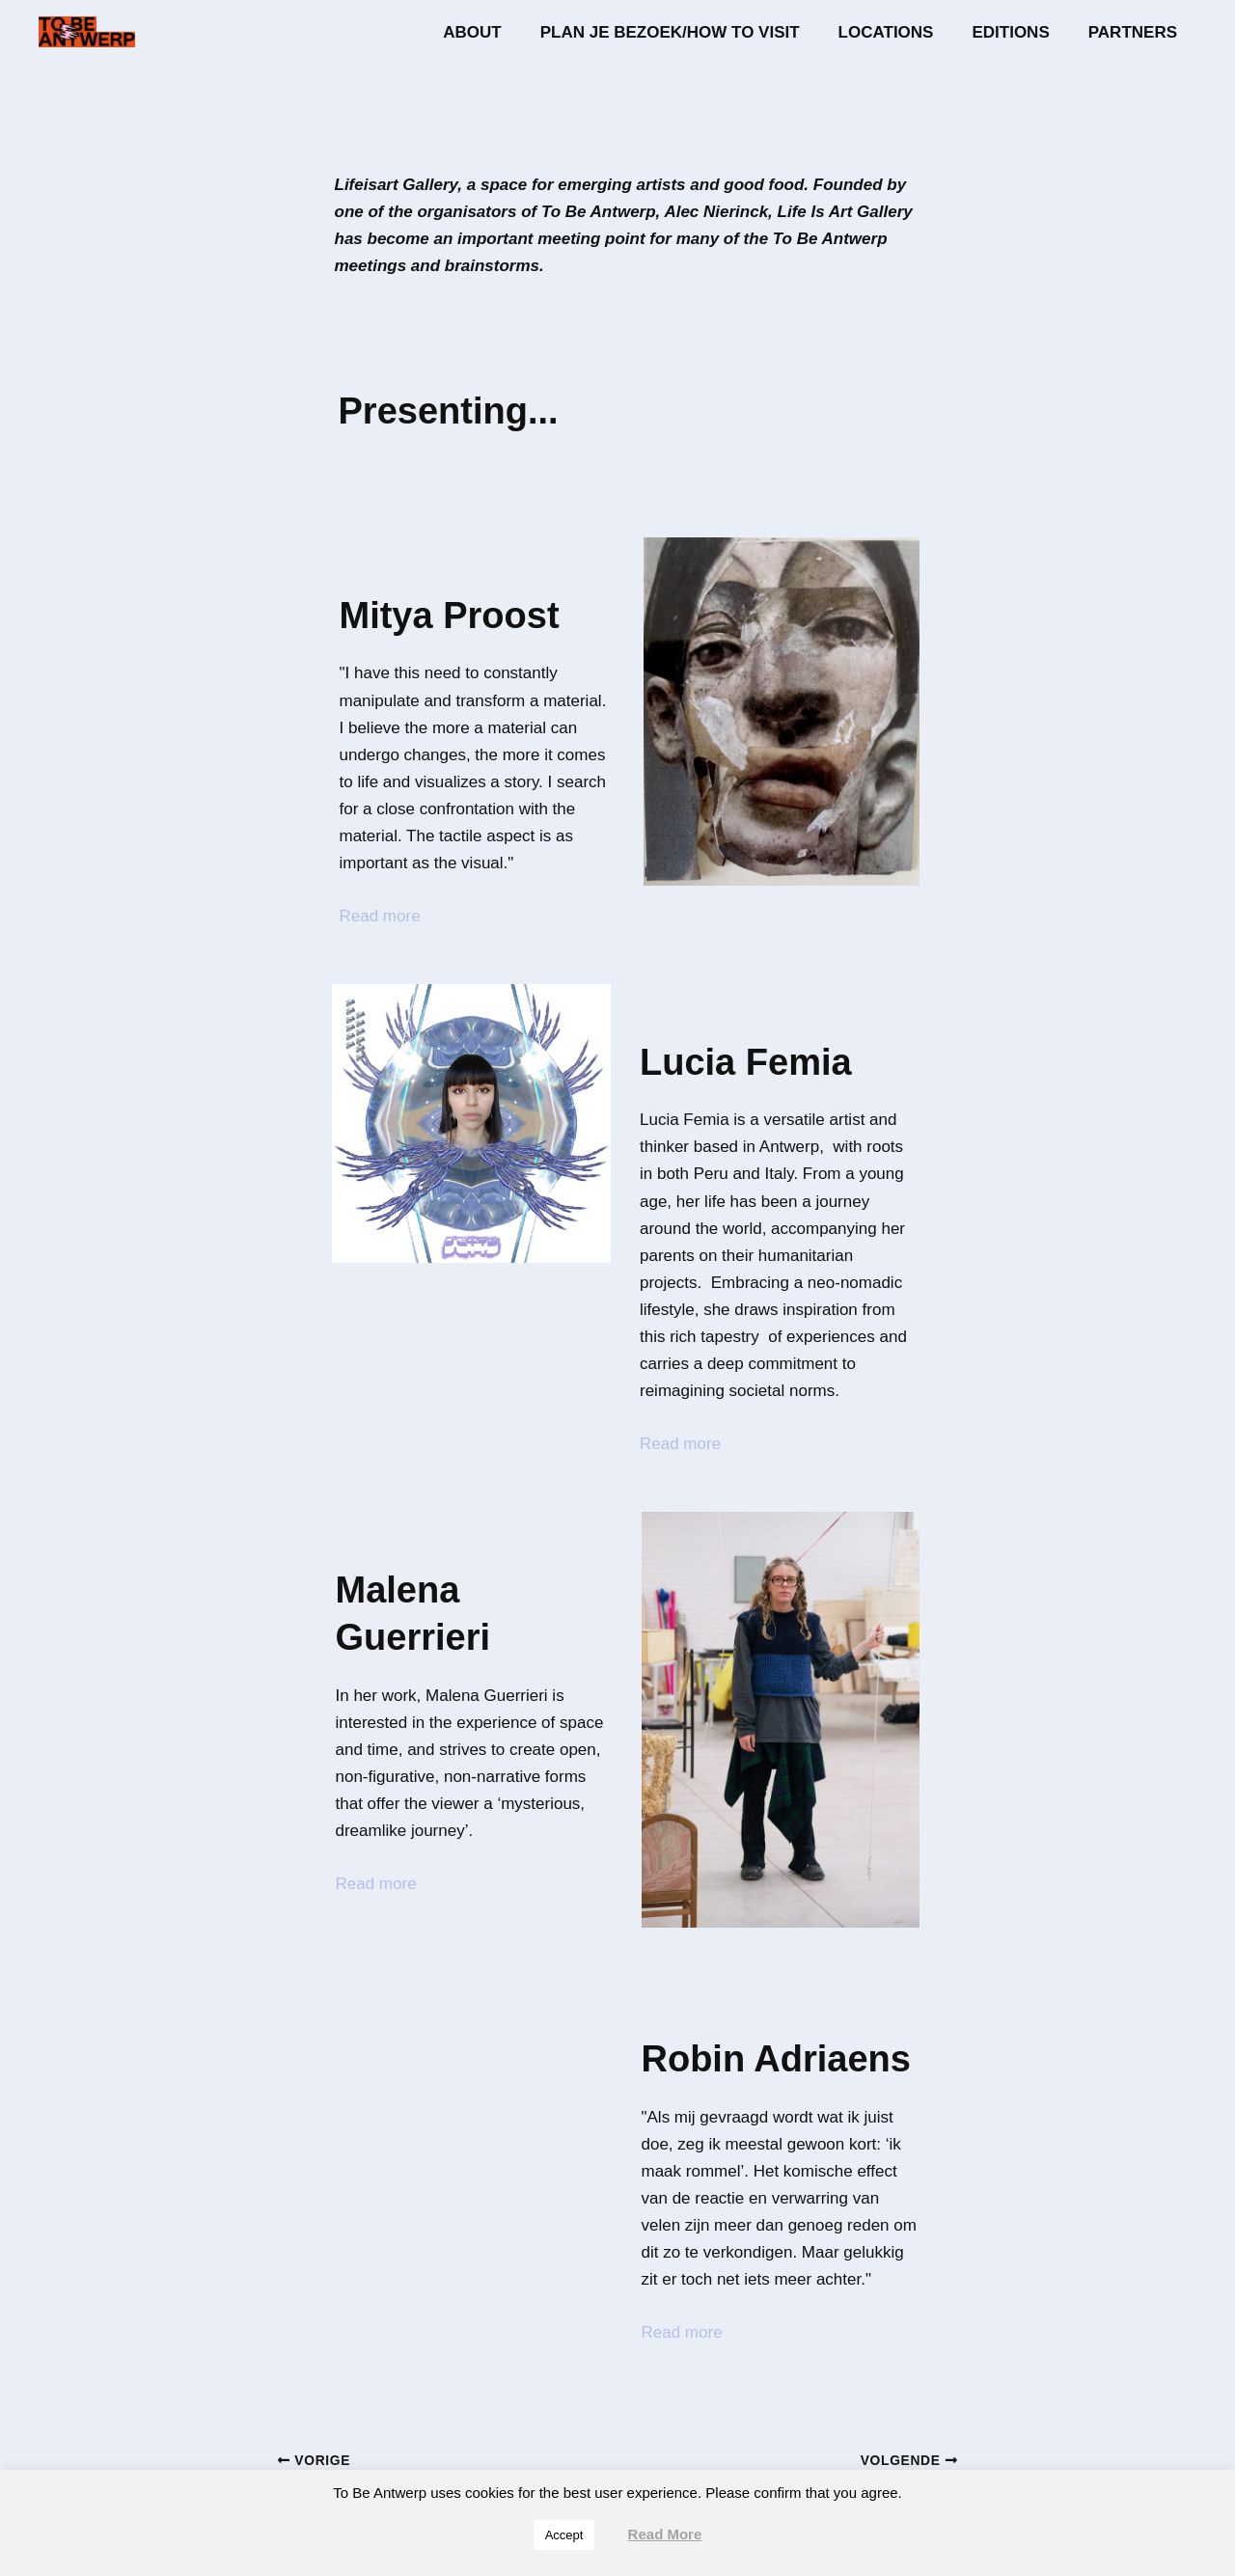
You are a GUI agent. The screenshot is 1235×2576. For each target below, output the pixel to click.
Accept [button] (564, 2535)
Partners (1135, 32)
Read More (665, 2534)
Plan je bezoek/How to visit (690, 32)
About (498, 32)
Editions (1018, 32)
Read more (380, 916)
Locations (900, 32)
